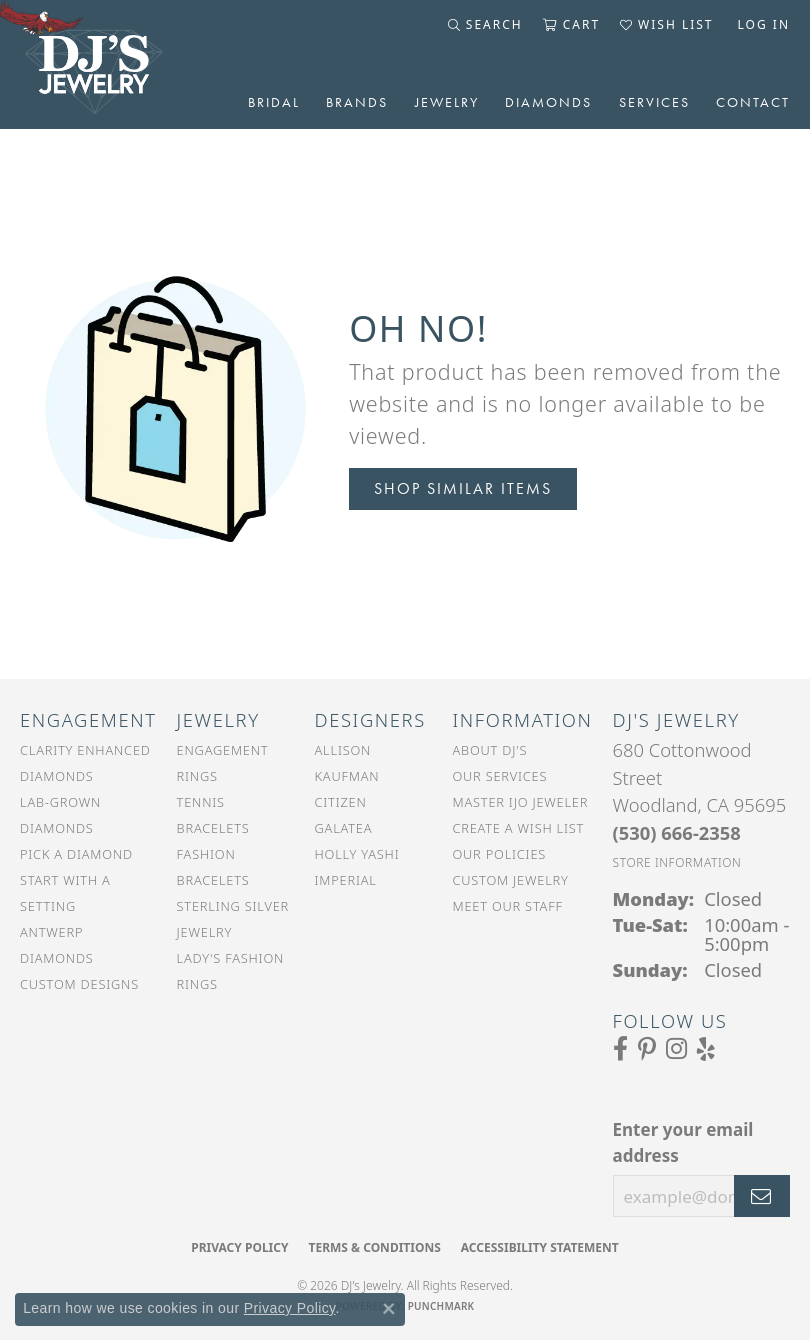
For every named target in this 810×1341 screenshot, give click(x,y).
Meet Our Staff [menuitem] (507, 906)
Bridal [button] (274, 102)
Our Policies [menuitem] (499, 854)
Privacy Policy (239, 1247)
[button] (485, 25)
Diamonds (548, 102)
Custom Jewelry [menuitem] (510, 880)
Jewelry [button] (447, 102)
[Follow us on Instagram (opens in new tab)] (676, 1049)
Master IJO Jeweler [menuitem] (520, 802)
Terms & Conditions (374, 1247)
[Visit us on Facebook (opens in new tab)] (620, 1049)
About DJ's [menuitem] (489, 750)
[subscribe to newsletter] (762, 1196)
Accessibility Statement (540, 1247)
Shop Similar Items (463, 488)
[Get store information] (677, 862)
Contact (753, 102)
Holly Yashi (357, 854)
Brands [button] (357, 102)
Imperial (346, 880)
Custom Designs (79, 984)
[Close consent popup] (389, 1309)
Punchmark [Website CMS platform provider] (441, 1306)
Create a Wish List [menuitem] (518, 828)
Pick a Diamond (76, 854)
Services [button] (654, 102)
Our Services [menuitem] (499, 776)
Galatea (344, 828)
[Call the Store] (677, 832)
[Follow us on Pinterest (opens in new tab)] (647, 1049)
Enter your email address (683, 1142)
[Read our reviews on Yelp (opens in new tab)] (706, 1049)
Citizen (341, 802)
